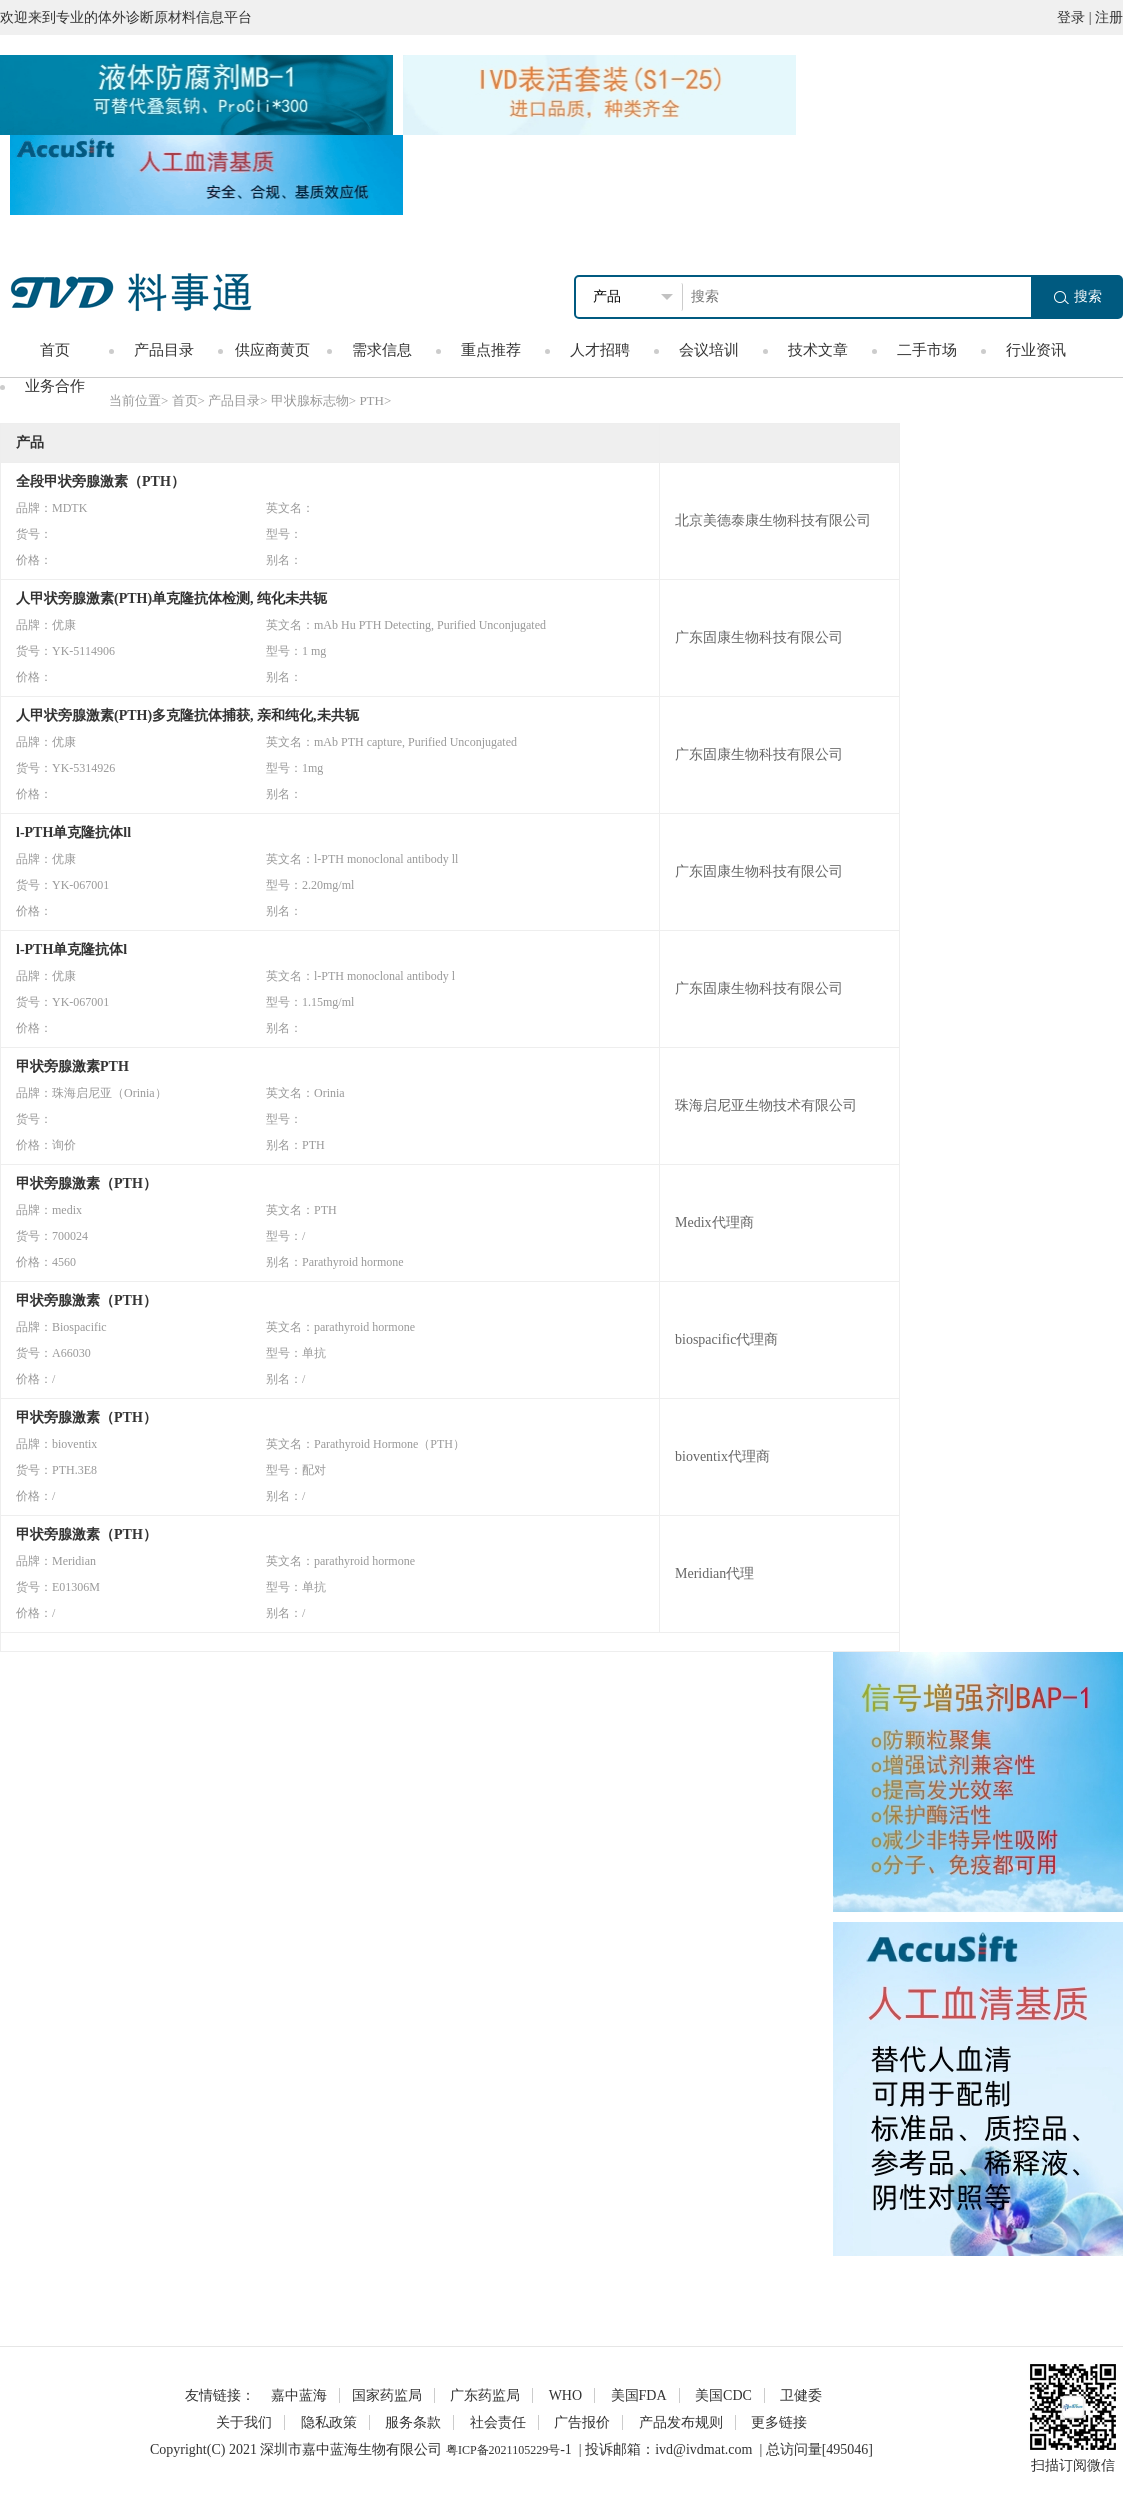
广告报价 (582, 2422)
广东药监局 (485, 2395)
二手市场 (927, 350)
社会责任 (498, 2422)
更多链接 (779, 2422)
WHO (565, 2395)
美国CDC (723, 2395)
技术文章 (818, 350)
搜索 (1078, 296)
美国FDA (639, 2395)
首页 (55, 350)
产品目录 (164, 350)
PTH (371, 400)
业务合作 (55, 386)
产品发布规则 (681, 2422)
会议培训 (709, 350)
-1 (566, 2449)
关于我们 (244, 2422)
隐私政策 (329, 2422)
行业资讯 (1036, 350)
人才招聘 (600, 350)
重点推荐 (491, 350)
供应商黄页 (272, 350)
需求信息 (382, 350)
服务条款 (413, 2422)
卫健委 (801, 2395)
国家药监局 (387, 2395)
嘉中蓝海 (299, 2395)
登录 (1071, 17)
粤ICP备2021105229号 (503, 2450)
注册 (1109, 17)
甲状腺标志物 (310, 400)
